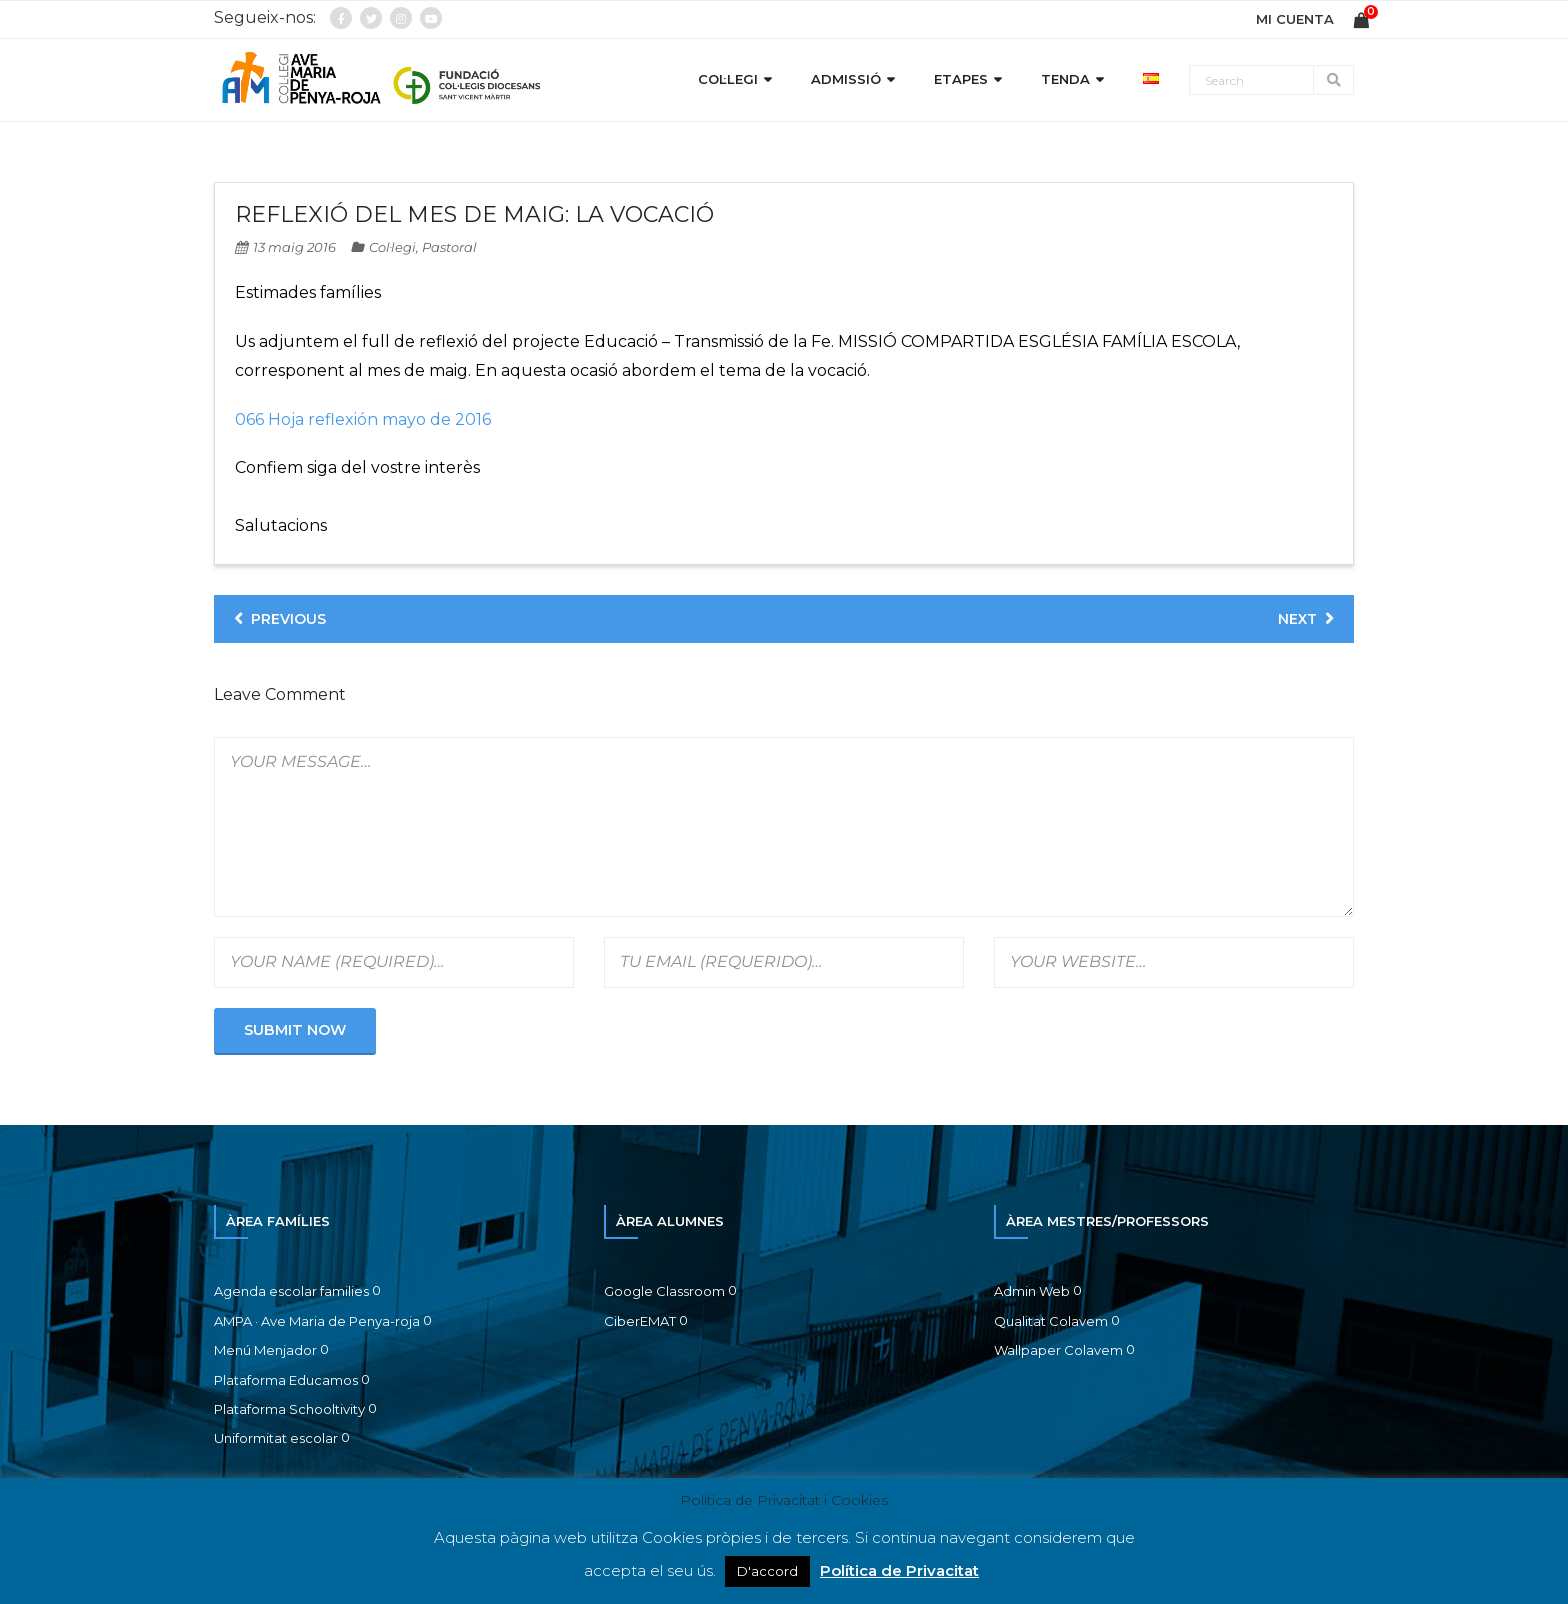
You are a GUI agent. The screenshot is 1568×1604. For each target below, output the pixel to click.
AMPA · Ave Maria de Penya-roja (317, 1321)
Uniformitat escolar (276, 1438)
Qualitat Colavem (1051, 1321)
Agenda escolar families (291, 1291)
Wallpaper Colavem (1058, 1350)
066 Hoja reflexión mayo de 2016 (363, 419)
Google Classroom (664, 1291)
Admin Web (1032, 1291)
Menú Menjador (265, 1350)
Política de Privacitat (899, 1570)
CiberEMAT (640, 1321)
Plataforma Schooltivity (289, 1409)
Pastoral (449, 247)
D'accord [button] (767, 1571)
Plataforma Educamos (286, 1380)
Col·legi (392, 247)
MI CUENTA (1295, 19)
